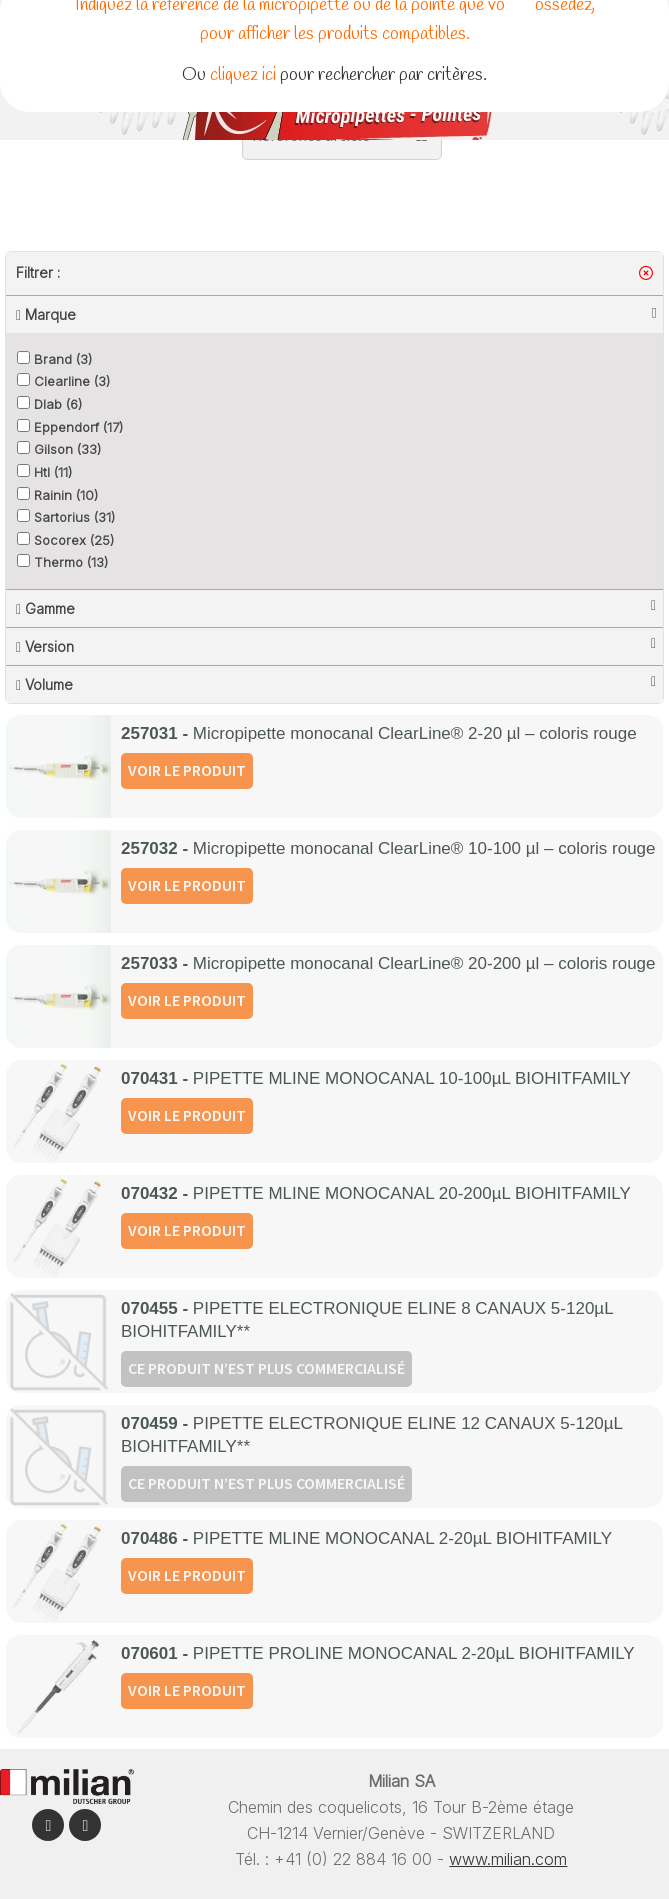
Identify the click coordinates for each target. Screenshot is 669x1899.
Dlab (49, 404)
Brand (54, 359)
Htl (44, 472)
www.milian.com (508, 1859)
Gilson (59, 449)
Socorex (65, 540)
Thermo (62, 562)
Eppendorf (70, 427)
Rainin (57, 495)
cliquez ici (243, 75)
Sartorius (66, 517)
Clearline (63, 381)
